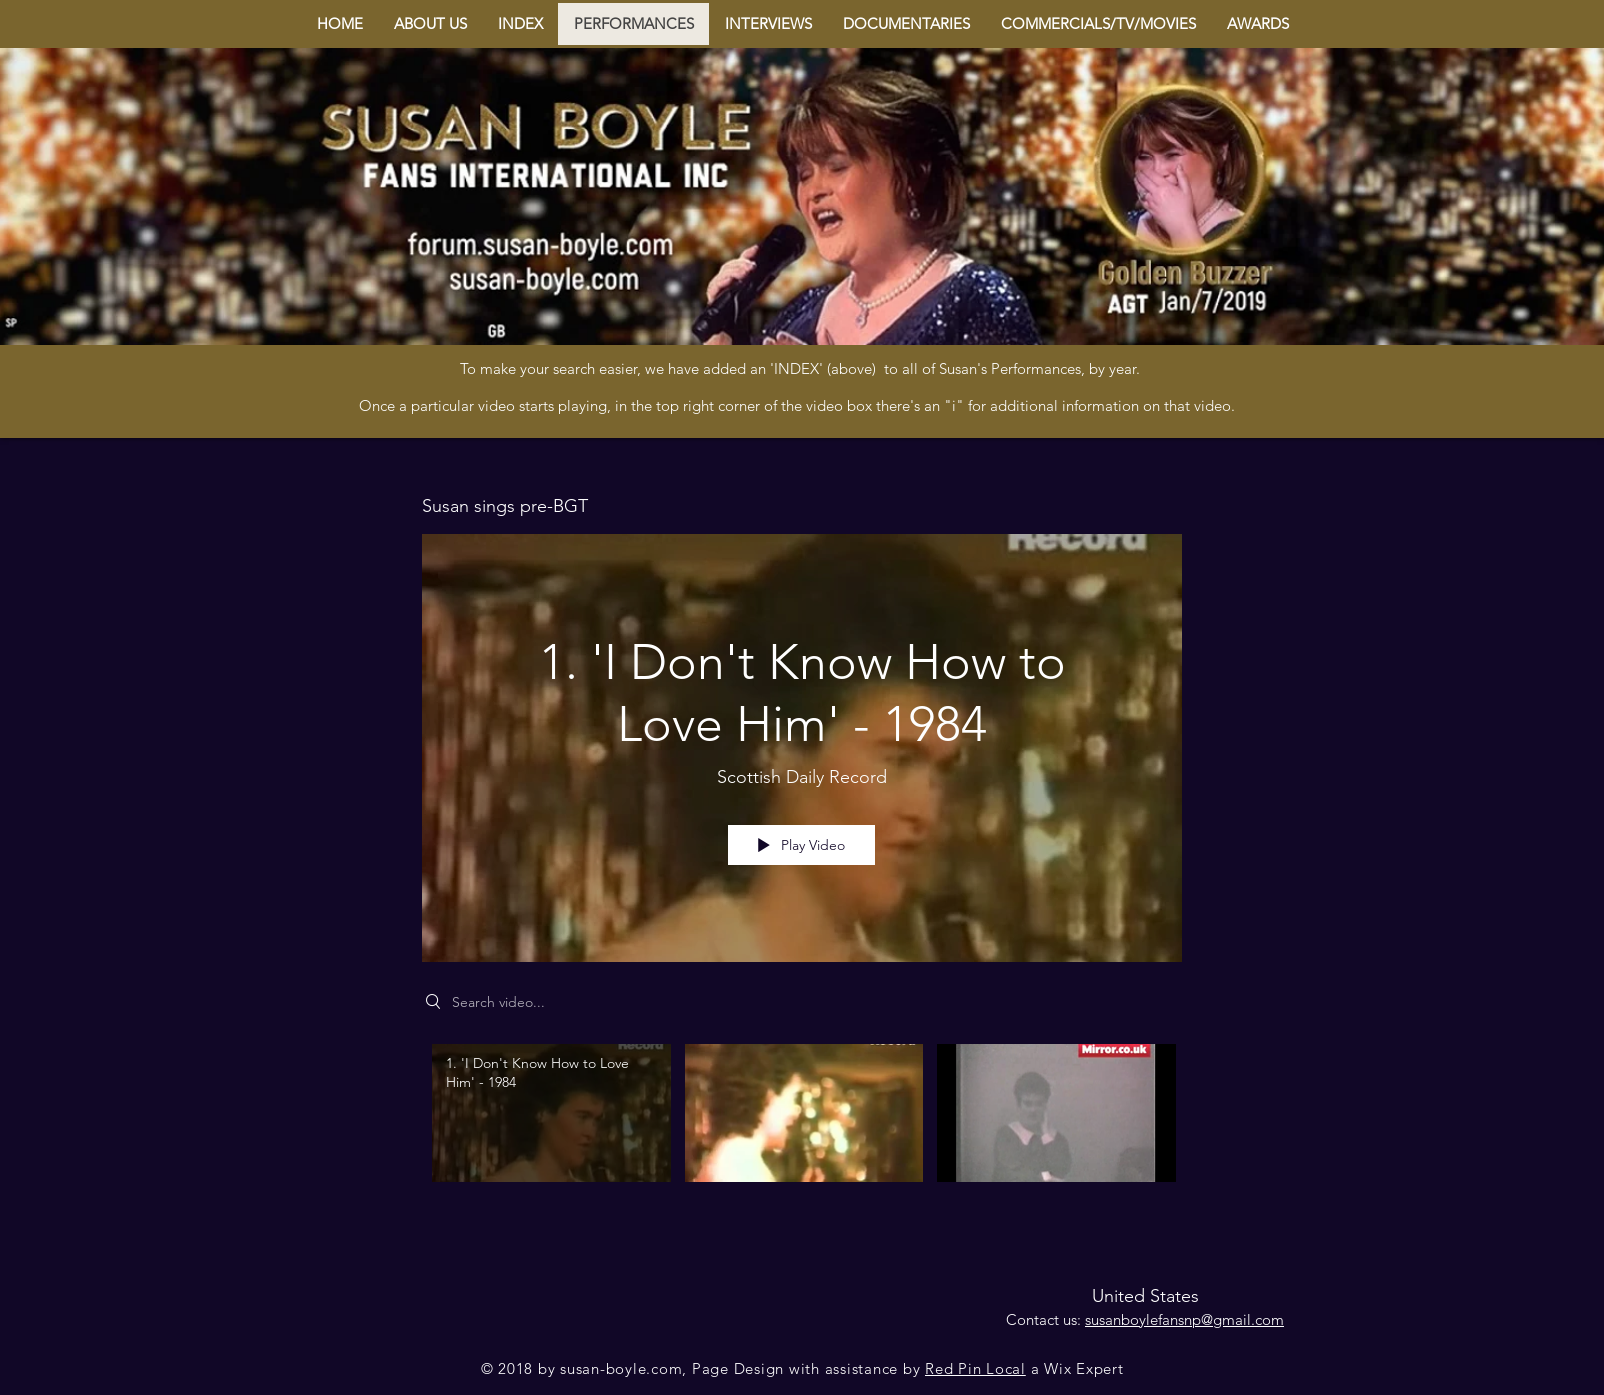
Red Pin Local (975, 1368)
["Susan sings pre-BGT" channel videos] (802, 1127)
